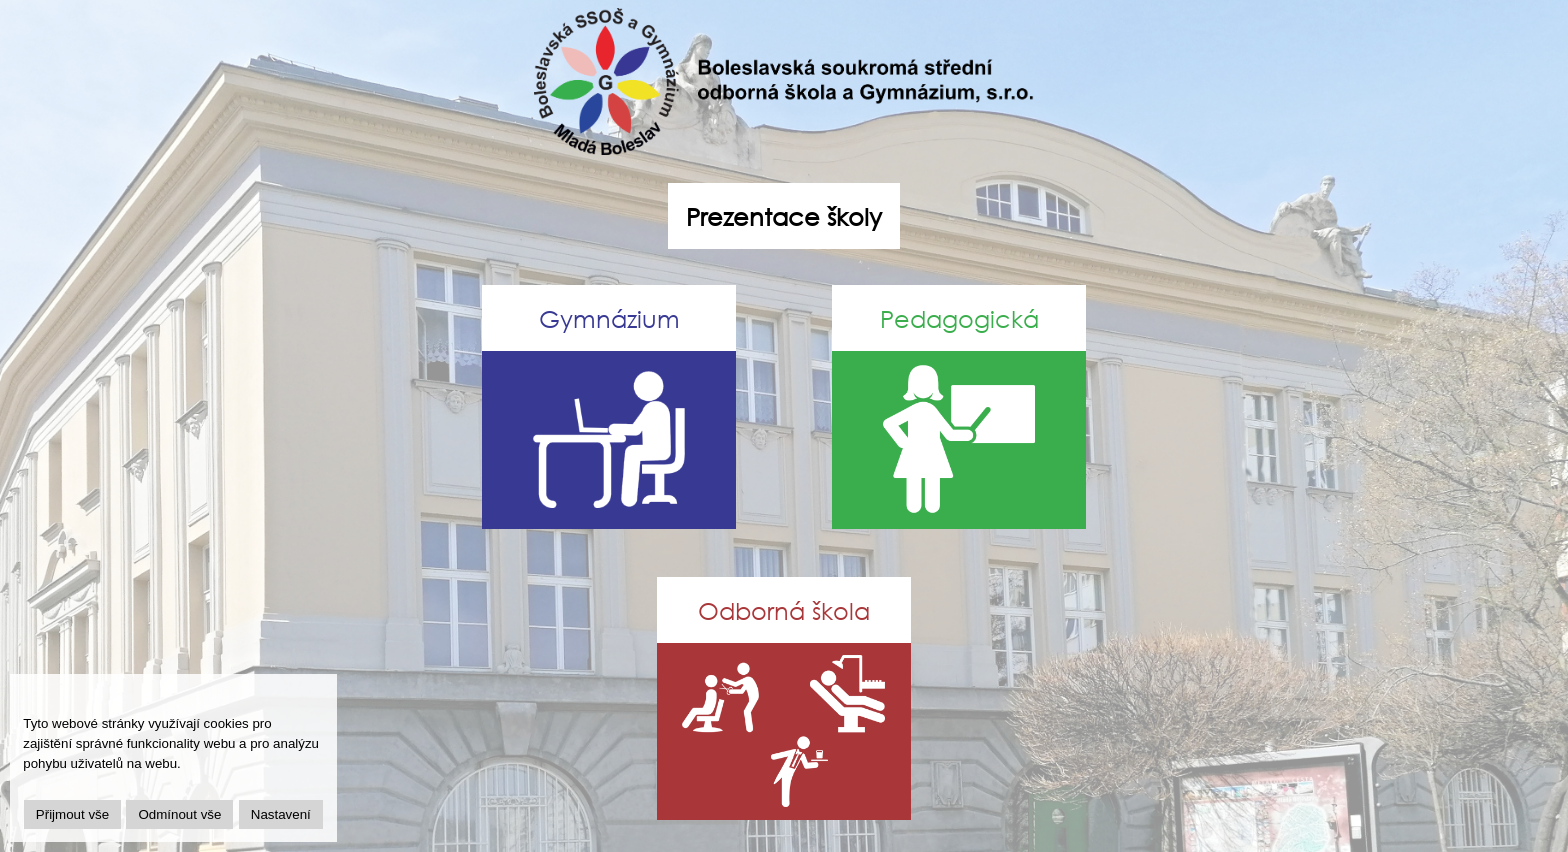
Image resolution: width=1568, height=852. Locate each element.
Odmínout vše (179, 814)
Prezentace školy (784, 216)
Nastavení (281, 814)
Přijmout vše (72, 814)
